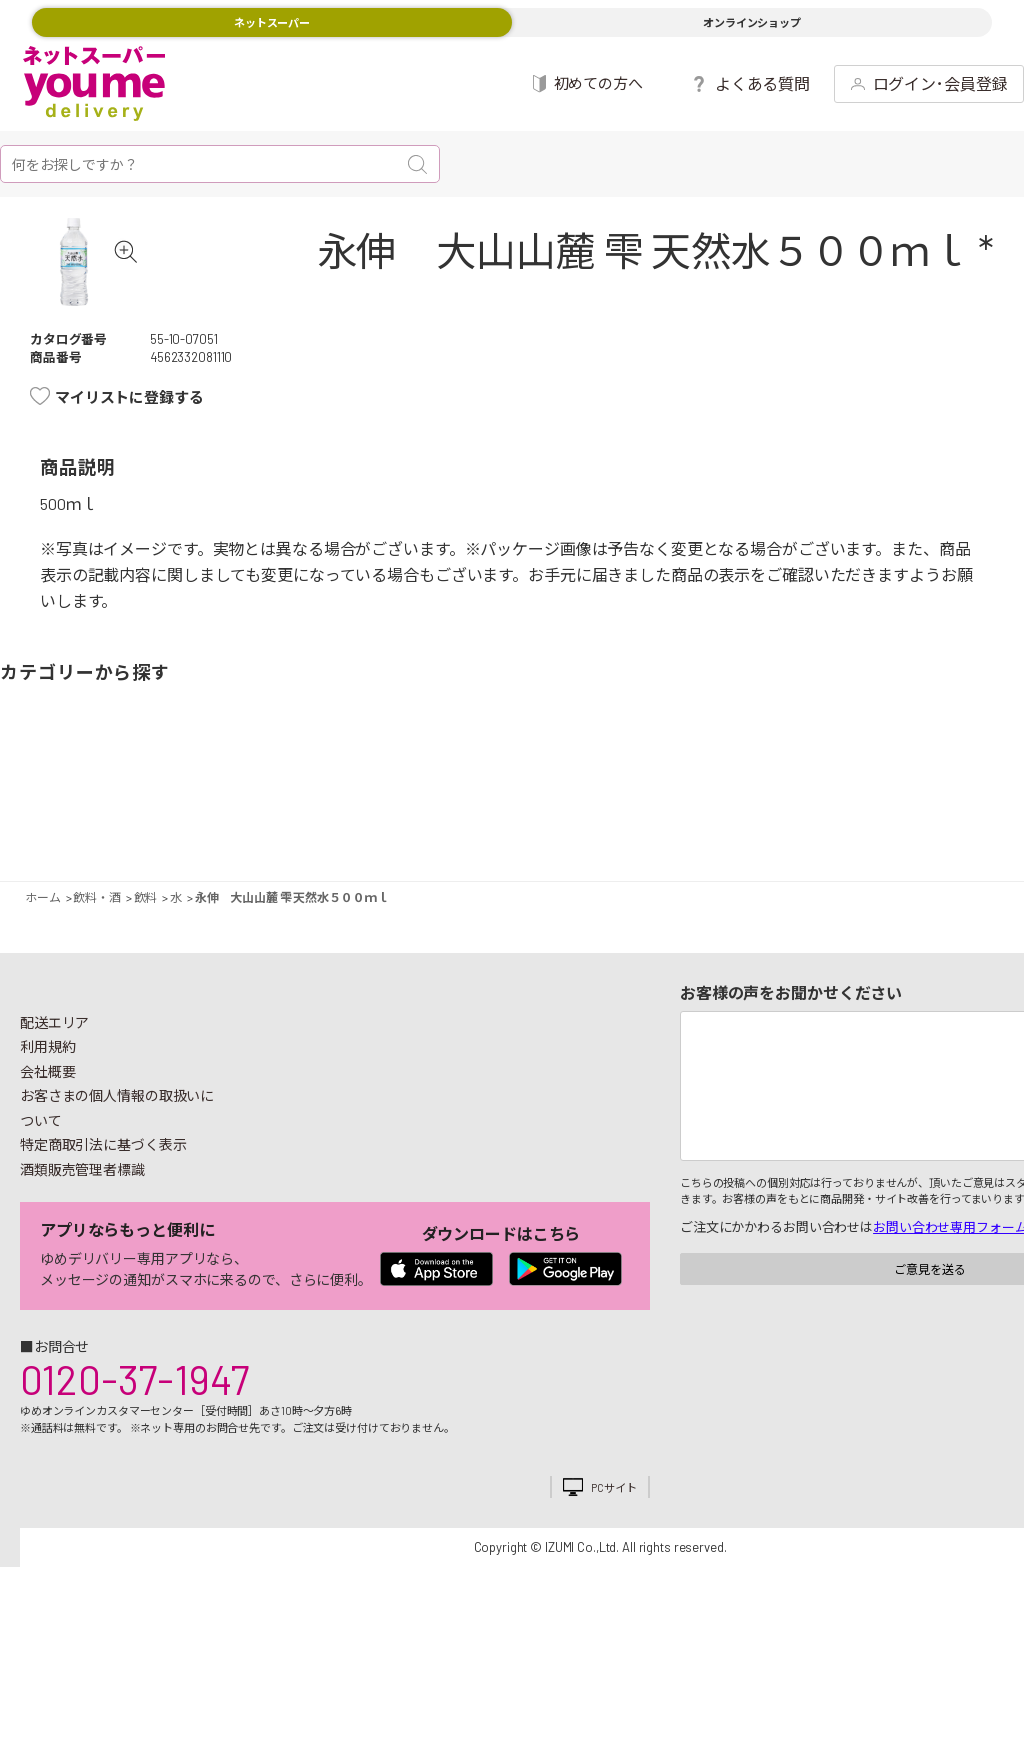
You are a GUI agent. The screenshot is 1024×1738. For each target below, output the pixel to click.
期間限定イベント (27, 826)
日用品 (869, 826)
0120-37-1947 (134, 1436)
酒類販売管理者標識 (82, 1226)
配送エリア (54, 1079)
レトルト (577, 826)
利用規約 (48, 1103)
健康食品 (758, 826)
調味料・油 (612, 826)
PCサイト (613, 1544)
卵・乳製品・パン (320, 826)
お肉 (173, 826)
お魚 (229, 826)
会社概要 (48, 1128)
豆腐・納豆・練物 (521, 826)
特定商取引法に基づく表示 (103, 1201)
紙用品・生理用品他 (905, 826)
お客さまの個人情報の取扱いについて (117, 1165)
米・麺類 (430, 826)
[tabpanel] (102, 290)
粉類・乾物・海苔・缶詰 (667, 826)
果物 (138, 826)
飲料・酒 (723, 826)
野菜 (82, 826)
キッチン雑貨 (814, 826)
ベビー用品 (960, 826)
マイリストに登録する (129, 454)
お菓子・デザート (466, 826)
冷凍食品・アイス (375, 826)
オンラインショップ (752, 22)
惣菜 (284, 826)
